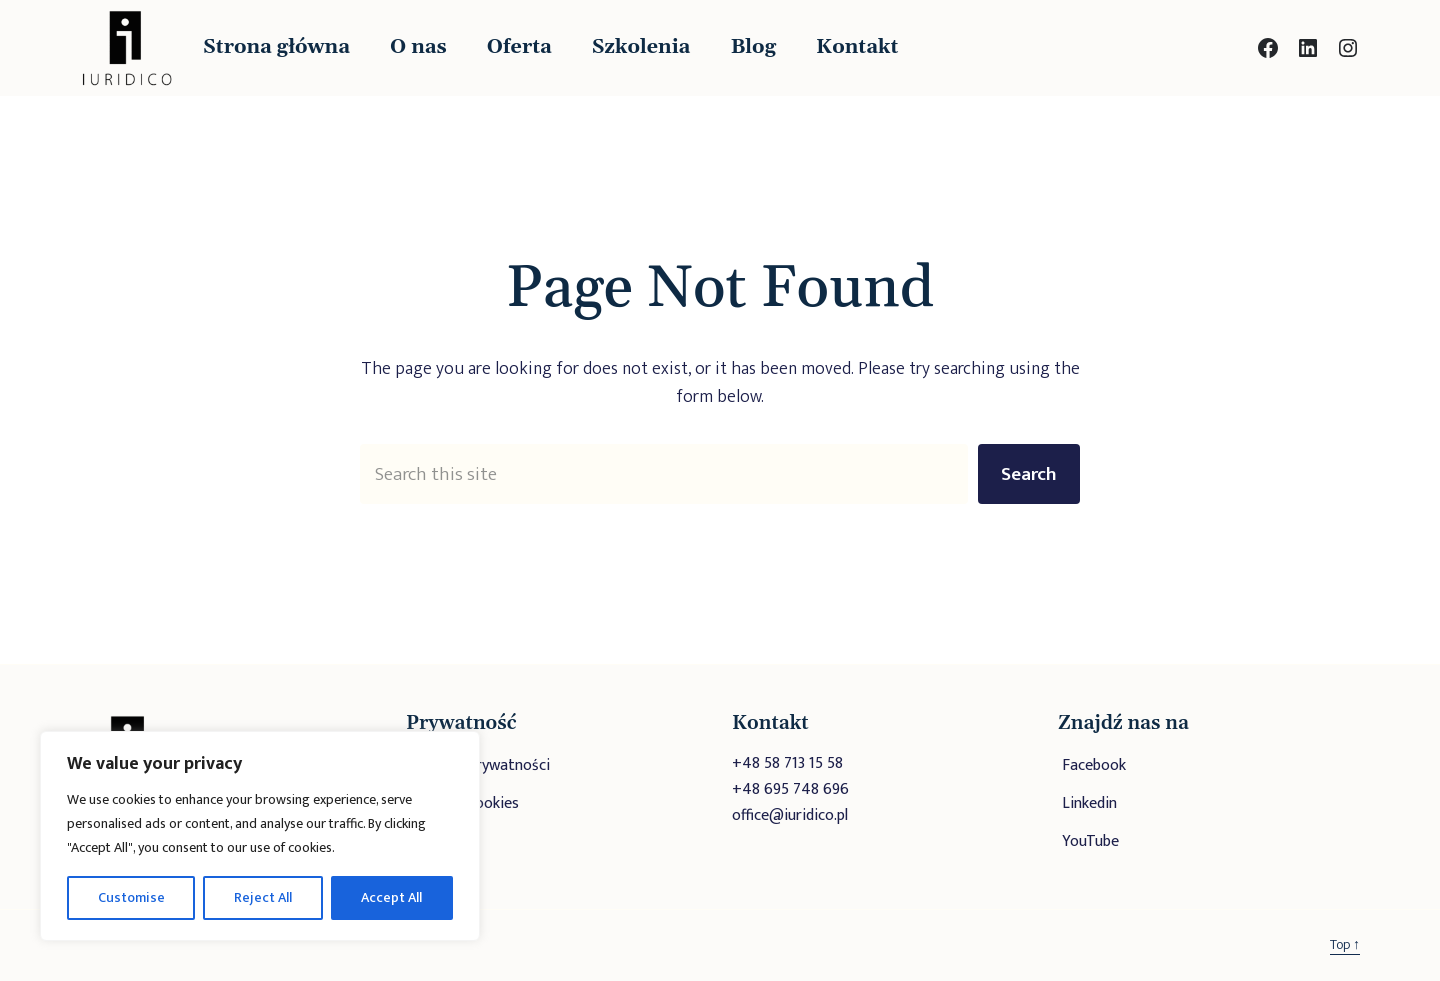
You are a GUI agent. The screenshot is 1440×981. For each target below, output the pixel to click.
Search (1029, 474)
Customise (131, 897)
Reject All (263, 897)
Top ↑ (1345, 944)
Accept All (391, 897)
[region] (260, 836)
